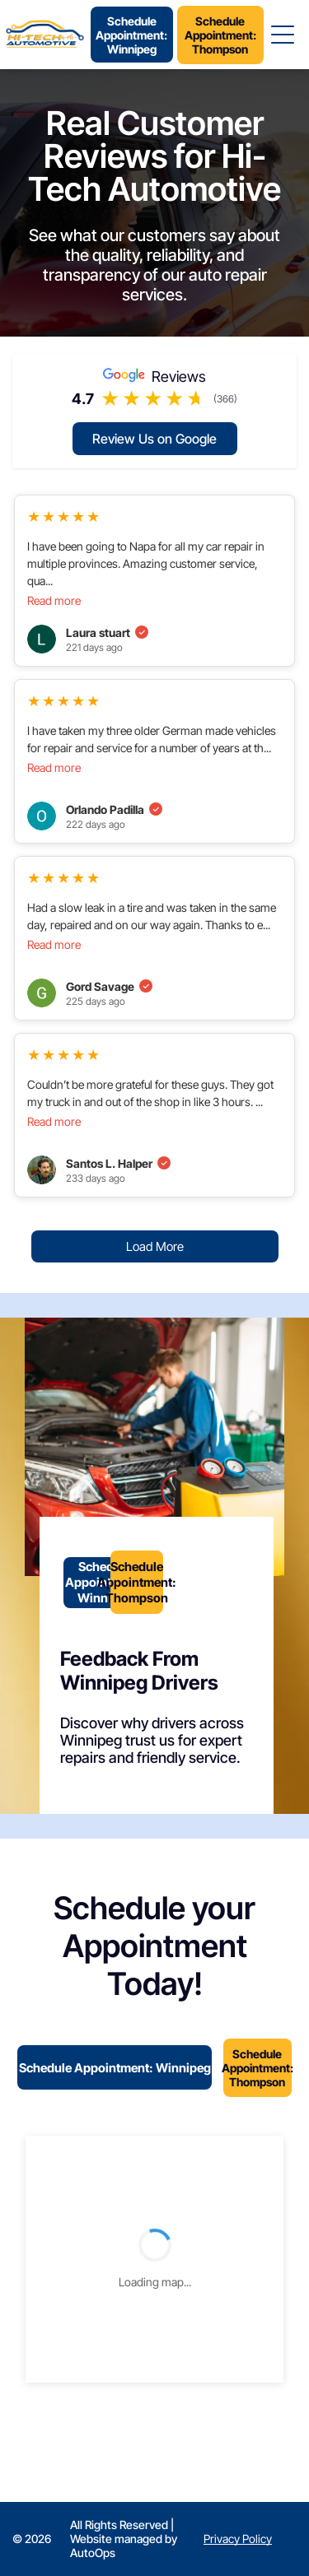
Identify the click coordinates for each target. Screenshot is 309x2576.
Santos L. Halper (118, 1163)
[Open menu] (283, 34)
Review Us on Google (154, 438)
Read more (54, 600)
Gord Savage (109, 986)
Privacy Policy (238, 2539)
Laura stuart (107, 632)
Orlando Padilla (114, 809)
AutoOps (92, 2553)
